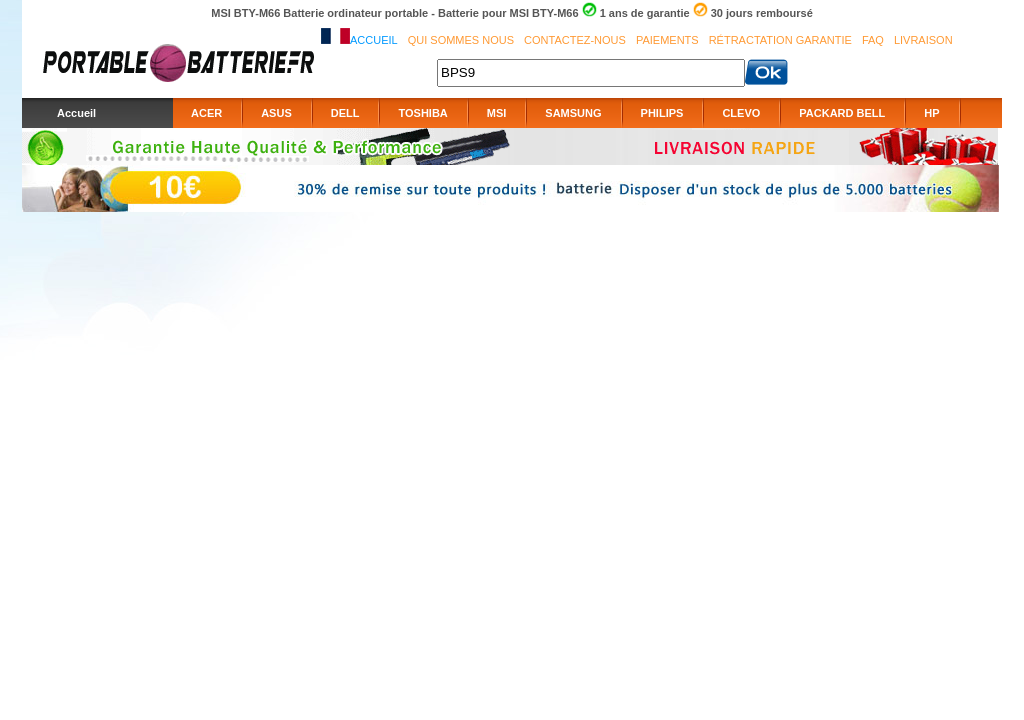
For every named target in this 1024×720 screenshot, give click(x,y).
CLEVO (741, 113)
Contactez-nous (575, 40)
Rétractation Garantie (780, 40)
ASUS (276, 113)
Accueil (374, 40)
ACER (206, 113)
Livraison (923, 40)
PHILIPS (662, 113)
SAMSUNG (573, 113)
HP (931, 113)
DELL (345, 113)
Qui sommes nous (461, 40)
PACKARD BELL (842, 113)
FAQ (873, 40)
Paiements (667, 40)
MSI (497, 113)
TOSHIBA (422, 113)
